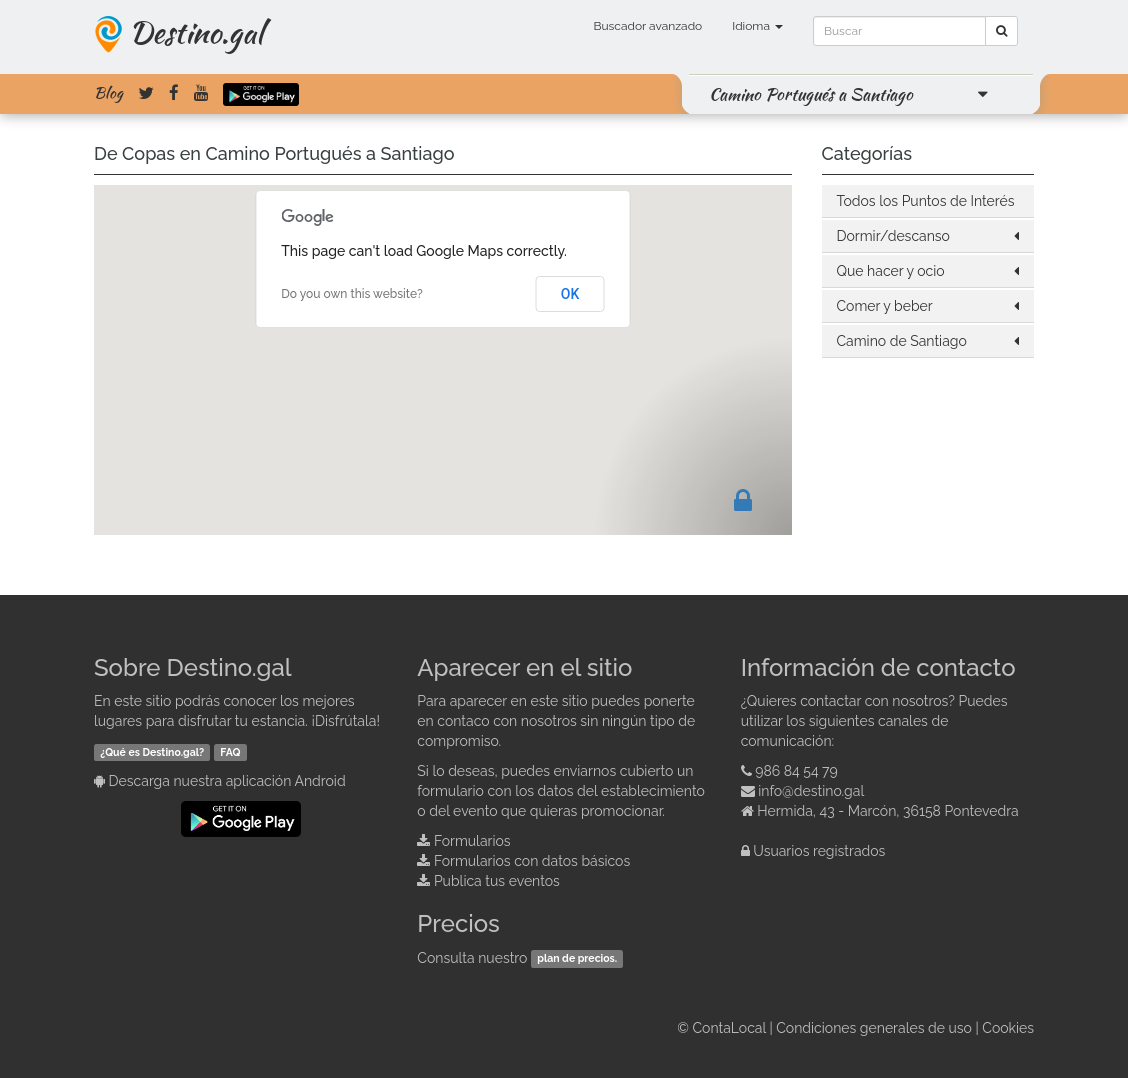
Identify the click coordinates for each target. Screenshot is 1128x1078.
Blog (108, 93)
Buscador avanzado (647, 26)
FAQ (230, 752)
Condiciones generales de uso (874, 1028)
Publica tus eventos (497, 881)
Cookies (1008, 1028)
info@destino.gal (811, 791)
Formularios (472, 841)
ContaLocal (728, 1028)
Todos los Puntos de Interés (926, 201)
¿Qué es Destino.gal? (152, 752)
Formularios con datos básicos (532, 861)
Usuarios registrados (819, 851)
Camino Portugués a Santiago (811, 94)
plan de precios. (577, 959)
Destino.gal (196, 32)
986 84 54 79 (796, 771)
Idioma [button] (757, 26)
